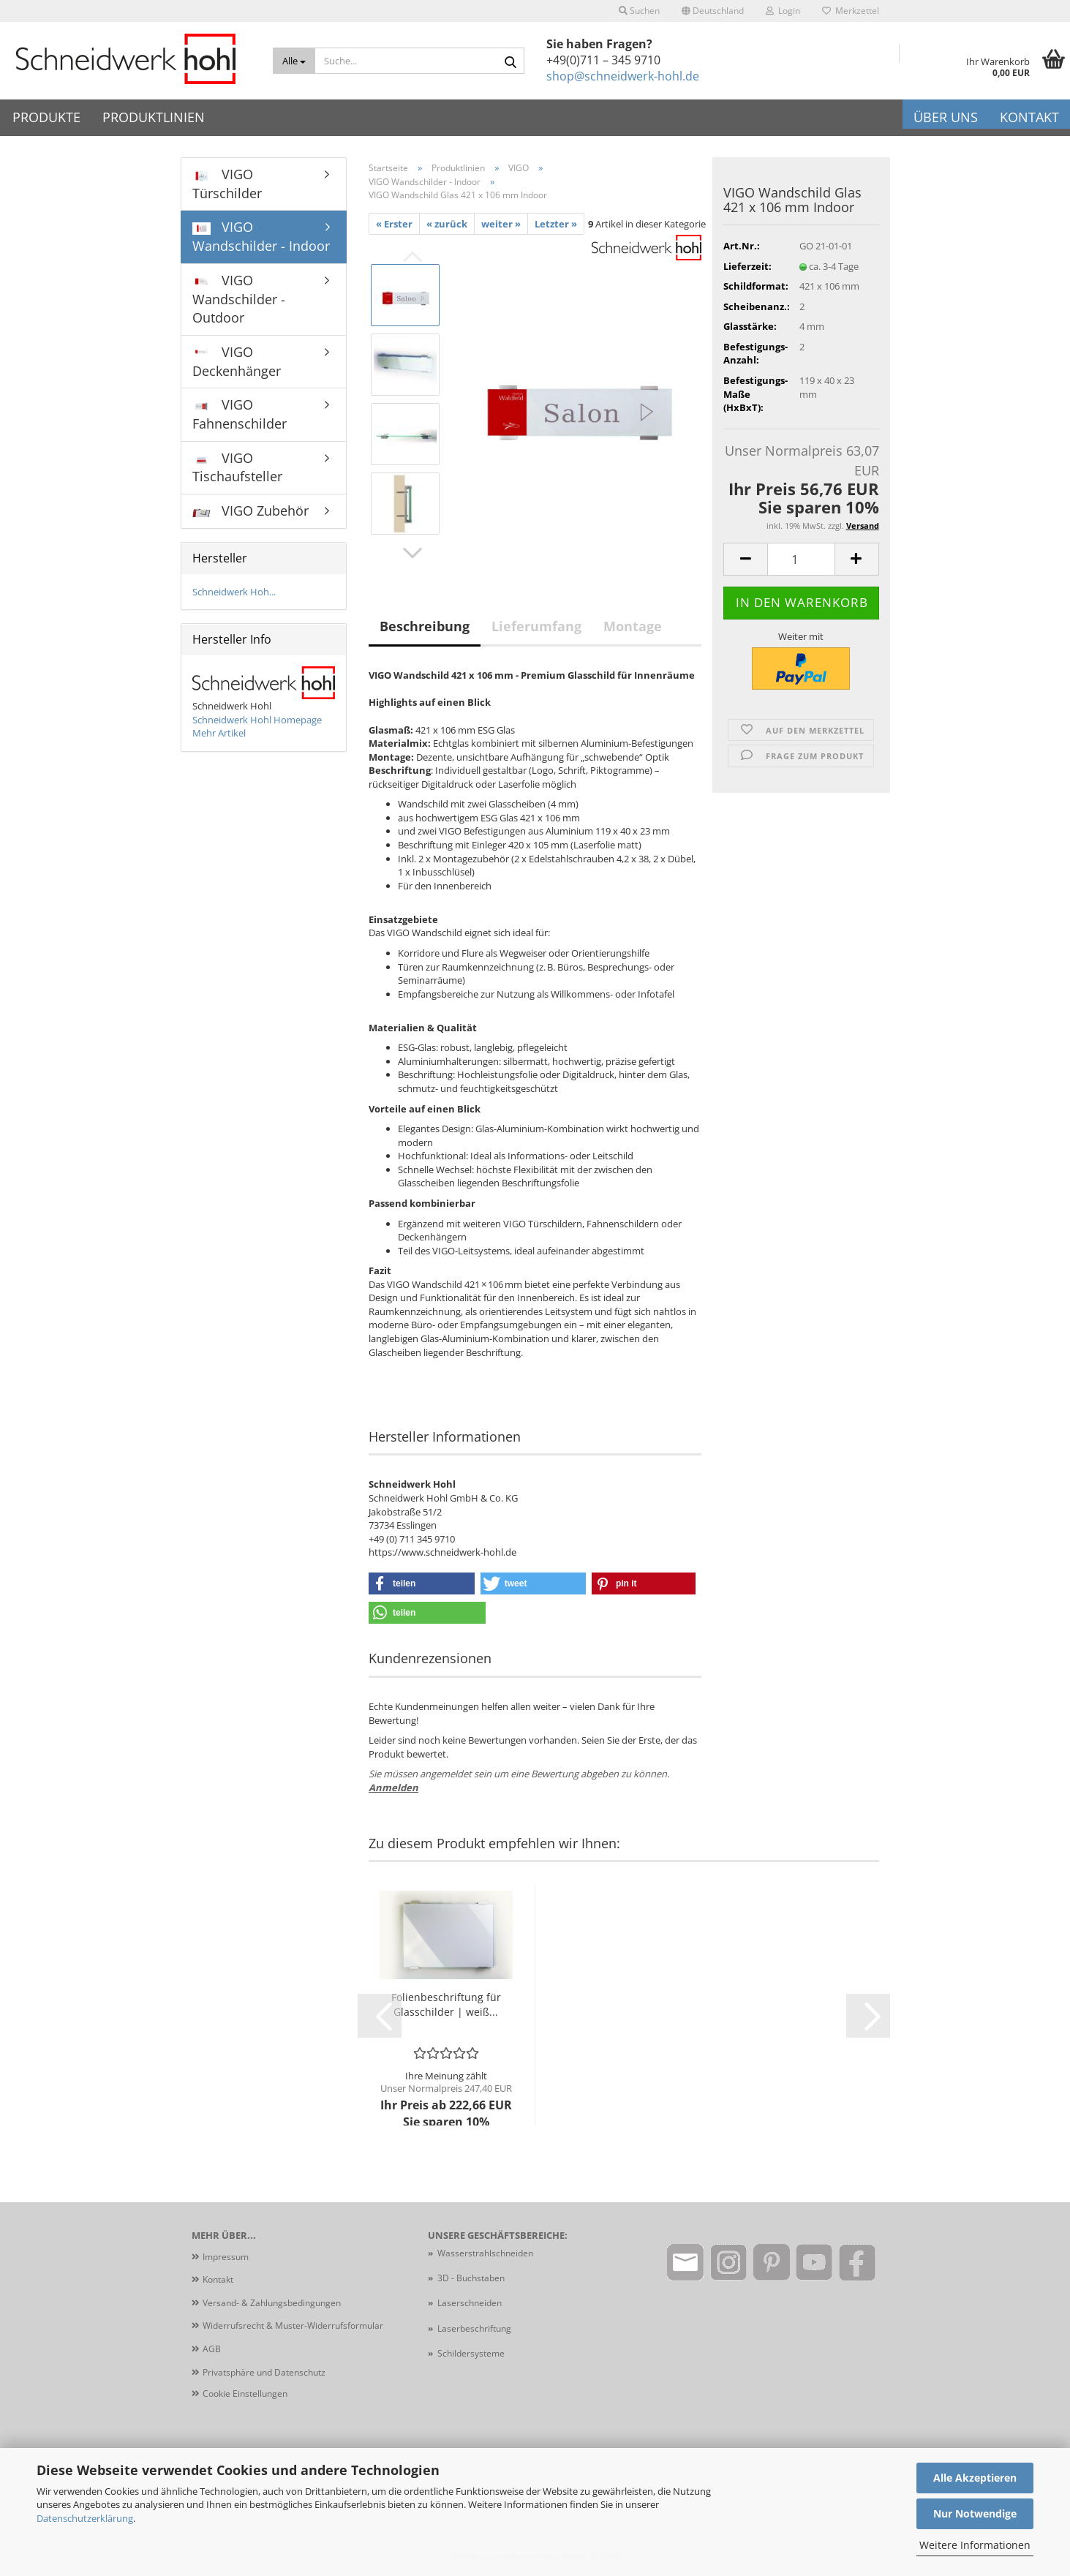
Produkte (46, 117)
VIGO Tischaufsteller (237, 467)
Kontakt (1029, 117)
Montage (632, 626)
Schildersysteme (471, 2353)
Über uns (945, 117)
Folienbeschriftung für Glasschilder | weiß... (446, 2004)
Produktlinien (153, 117)
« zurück (446, 223)
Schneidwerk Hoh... (234, 591)
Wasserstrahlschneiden (485, 2253)
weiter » (501, 223)
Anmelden (393, 1787)
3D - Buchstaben (472, 2278)
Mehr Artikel (219, 732)
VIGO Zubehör (250, 510)
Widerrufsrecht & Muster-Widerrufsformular (293, 2325)
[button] (713, 11)
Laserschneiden (469, 2303)
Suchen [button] (639, 10)
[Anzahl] (801, 559)
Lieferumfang (536, 626)
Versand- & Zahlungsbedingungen (272, 2303)
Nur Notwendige (975, 2513)
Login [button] (783, 10)
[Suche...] (294, 61)
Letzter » (556, 223)
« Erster (394, 223)
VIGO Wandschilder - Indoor (261, 236)
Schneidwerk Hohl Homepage (257, 719)
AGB (212, 2349)
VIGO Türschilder (227, 183)
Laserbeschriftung (474, 2328)
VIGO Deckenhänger (236, 361)
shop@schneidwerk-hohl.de (622, 76)
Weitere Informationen (975, 2545)
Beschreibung (425, 626)
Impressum (226, 2257)
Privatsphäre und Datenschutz (264, 2372)
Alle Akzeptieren (975, 2478)
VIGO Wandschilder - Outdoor (238, 298)
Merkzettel (850, 10)
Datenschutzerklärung (85, 2518)
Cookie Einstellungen (245, 2393)
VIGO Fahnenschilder (239, 414)
